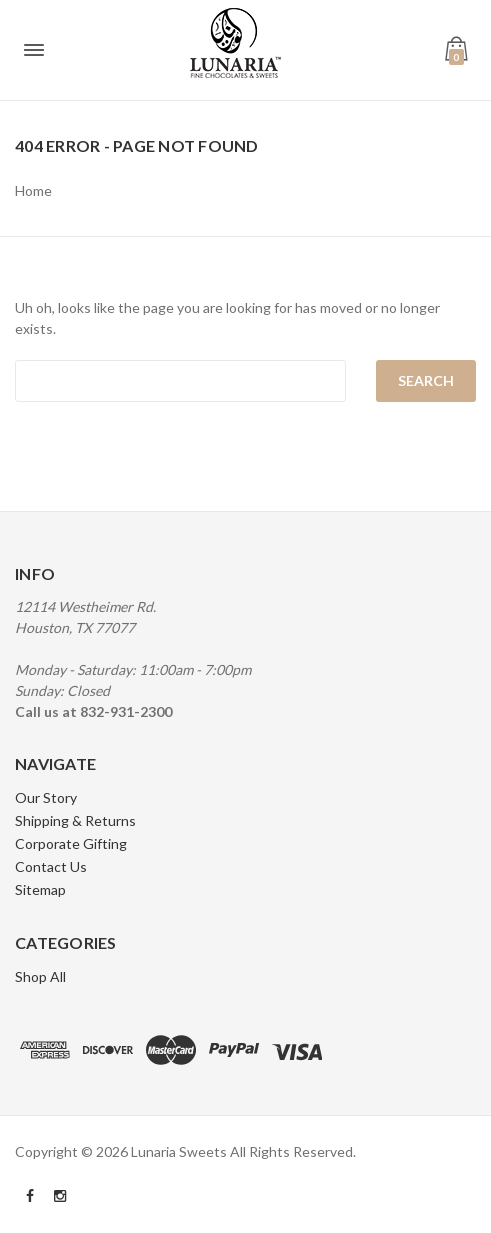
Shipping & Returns (75, 820)
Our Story (46, 797)
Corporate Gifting (71, 843)
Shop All (40, 976)
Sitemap (40, 889)
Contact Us (51, 866)
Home (33, 190)
